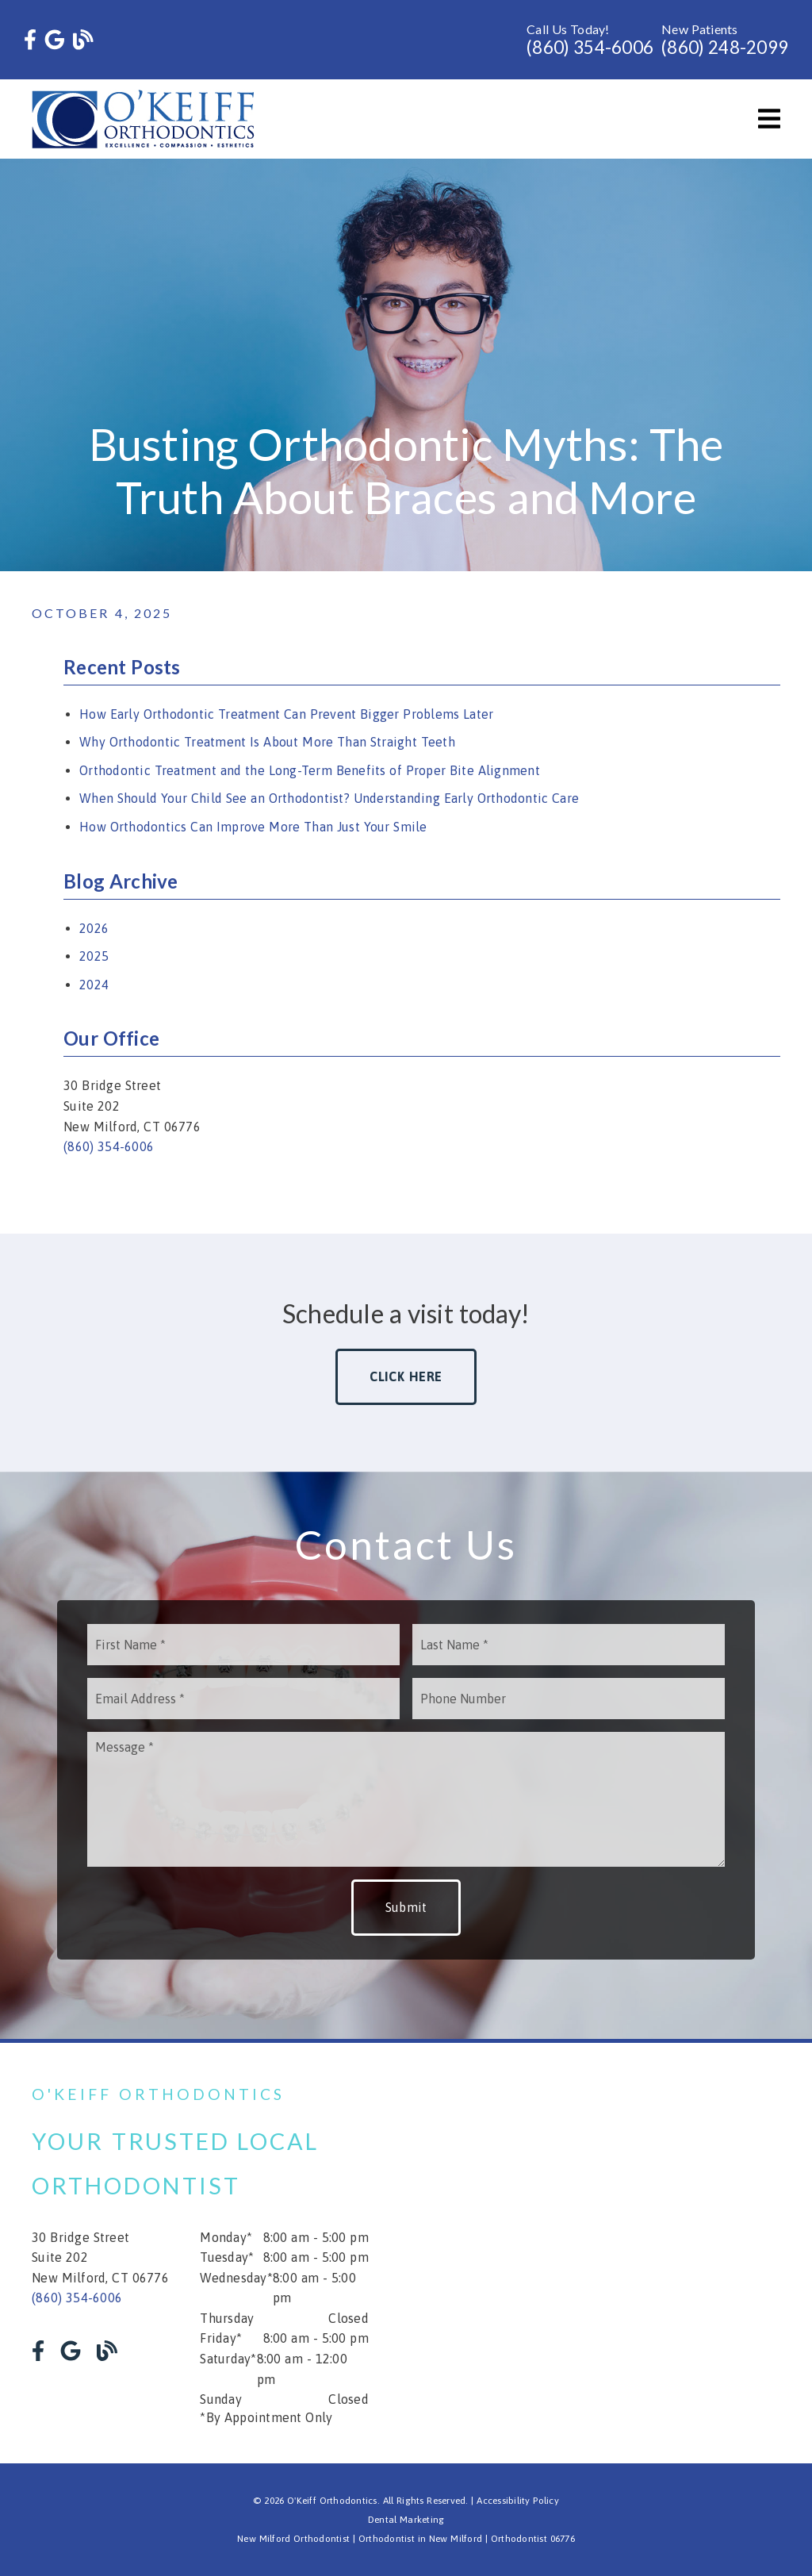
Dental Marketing (406, 2519)
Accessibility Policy (518, 2500)
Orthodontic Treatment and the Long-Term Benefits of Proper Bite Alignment (309, 770)
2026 (94, 928)
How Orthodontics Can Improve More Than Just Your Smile (253, 827)
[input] (243, 1644)
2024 (94, 984)
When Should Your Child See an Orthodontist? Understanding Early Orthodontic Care (329, 798)
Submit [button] (406, 1907)
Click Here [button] (406, 1376)
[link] (30, 40)
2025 (94, 956)
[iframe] (611, 2253)
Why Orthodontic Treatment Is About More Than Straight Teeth (267, 742)
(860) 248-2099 (724, 47)
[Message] (405, 1799)
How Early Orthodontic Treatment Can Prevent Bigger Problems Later (286, 714)
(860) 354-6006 (590, 47)
